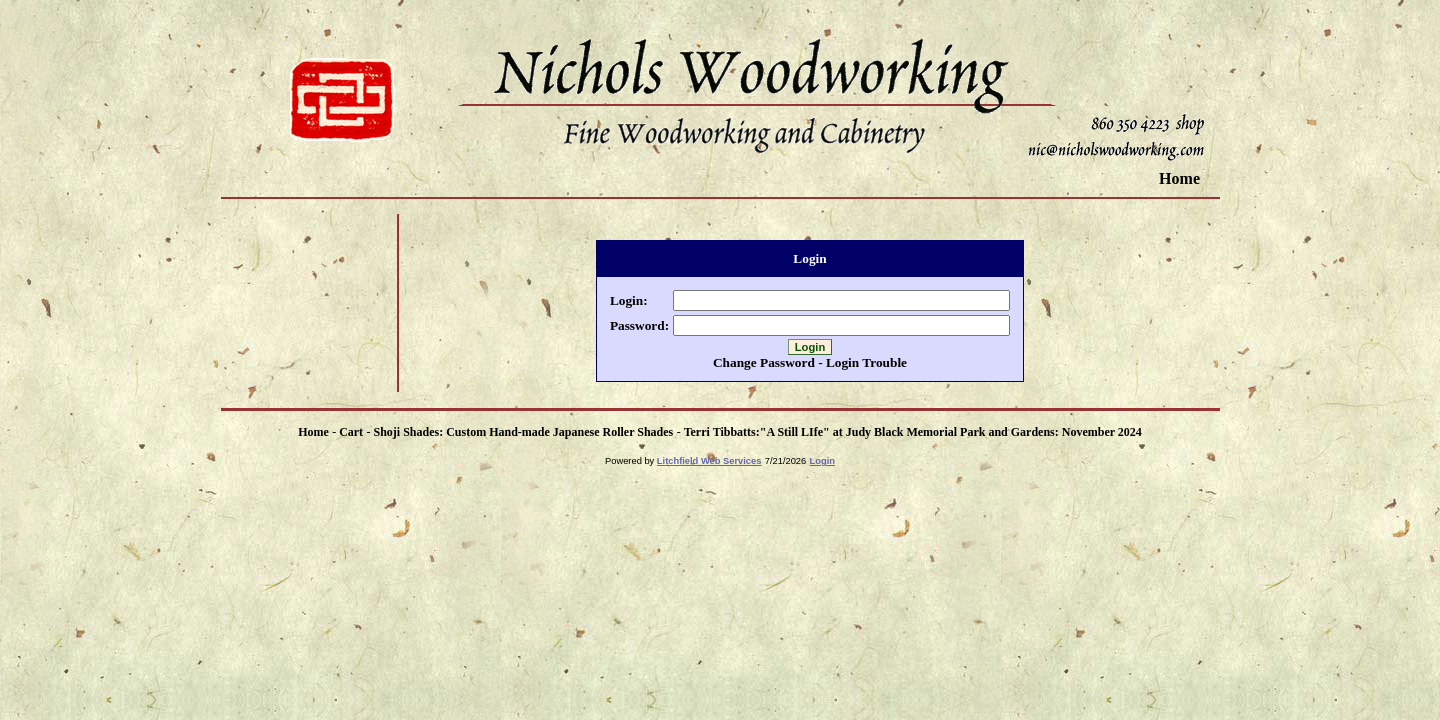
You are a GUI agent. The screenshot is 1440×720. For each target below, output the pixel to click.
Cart (351, 432)
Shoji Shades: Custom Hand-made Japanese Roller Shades (523, 432)
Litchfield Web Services (709, 461)
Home (1179, 178)
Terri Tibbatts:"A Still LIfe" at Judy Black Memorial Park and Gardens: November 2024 (913, 432)
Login (822, 461)
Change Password (764, 362)
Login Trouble (866, 362)
